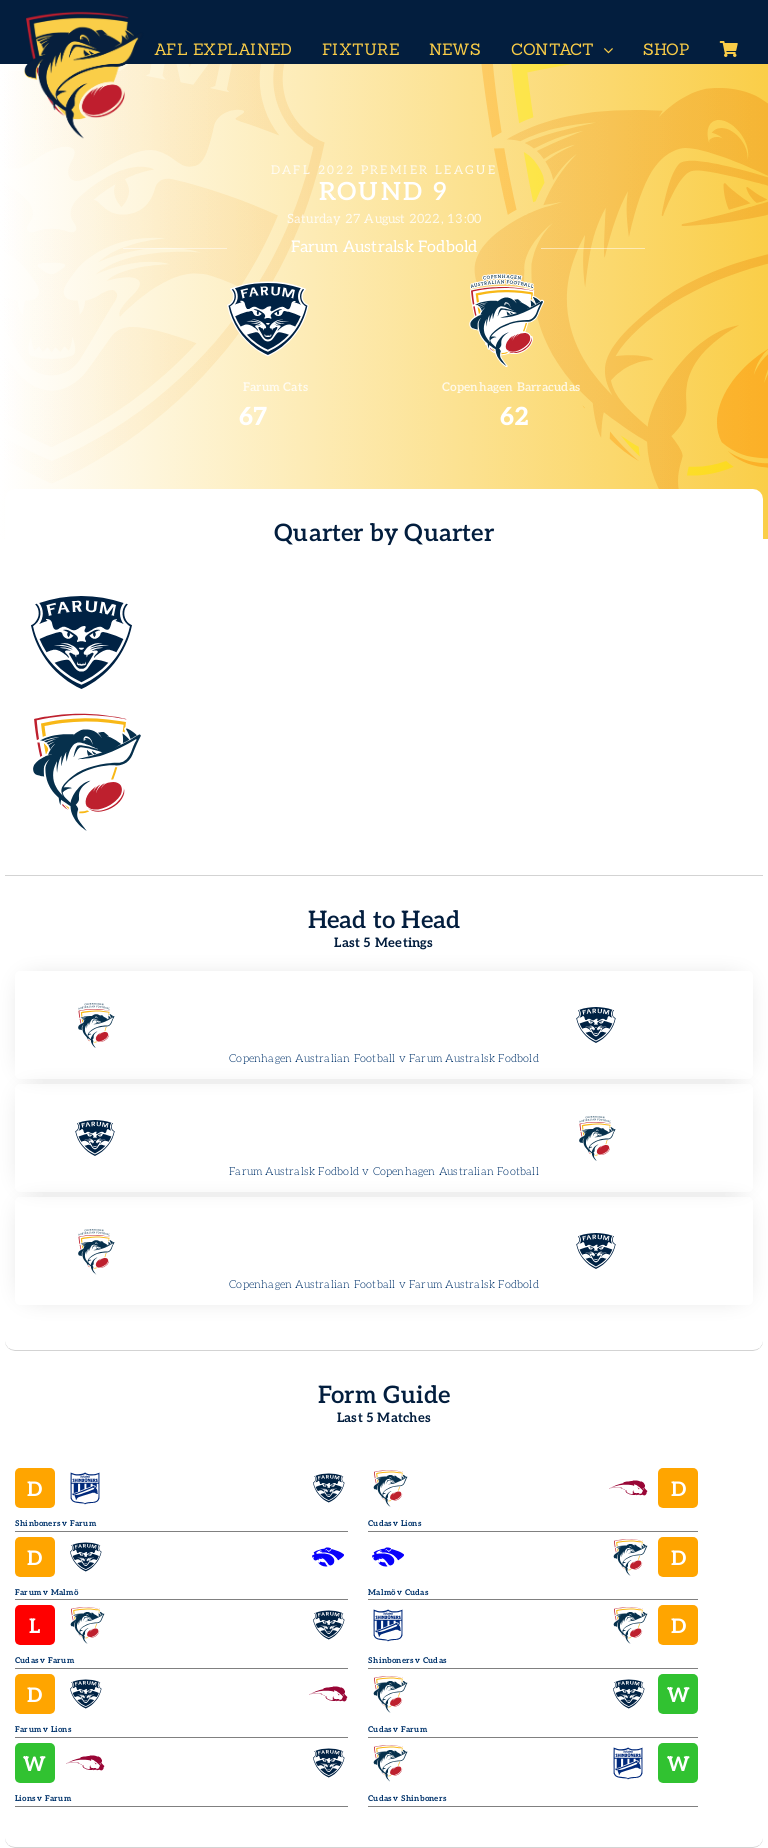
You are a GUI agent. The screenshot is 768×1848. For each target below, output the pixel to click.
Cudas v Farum (44, 1660)
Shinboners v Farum (55, 1523)
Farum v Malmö (46, 1592)
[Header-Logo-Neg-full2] (80, 16)
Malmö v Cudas (398, 1592)
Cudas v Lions (394, 1523)
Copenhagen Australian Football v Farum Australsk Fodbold (384, 1058)
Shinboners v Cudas (407, 1660)
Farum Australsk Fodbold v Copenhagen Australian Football (384, 1171)
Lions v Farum (43, 1798)
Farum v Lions (43, 1729)
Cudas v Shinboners (407, 1798)
